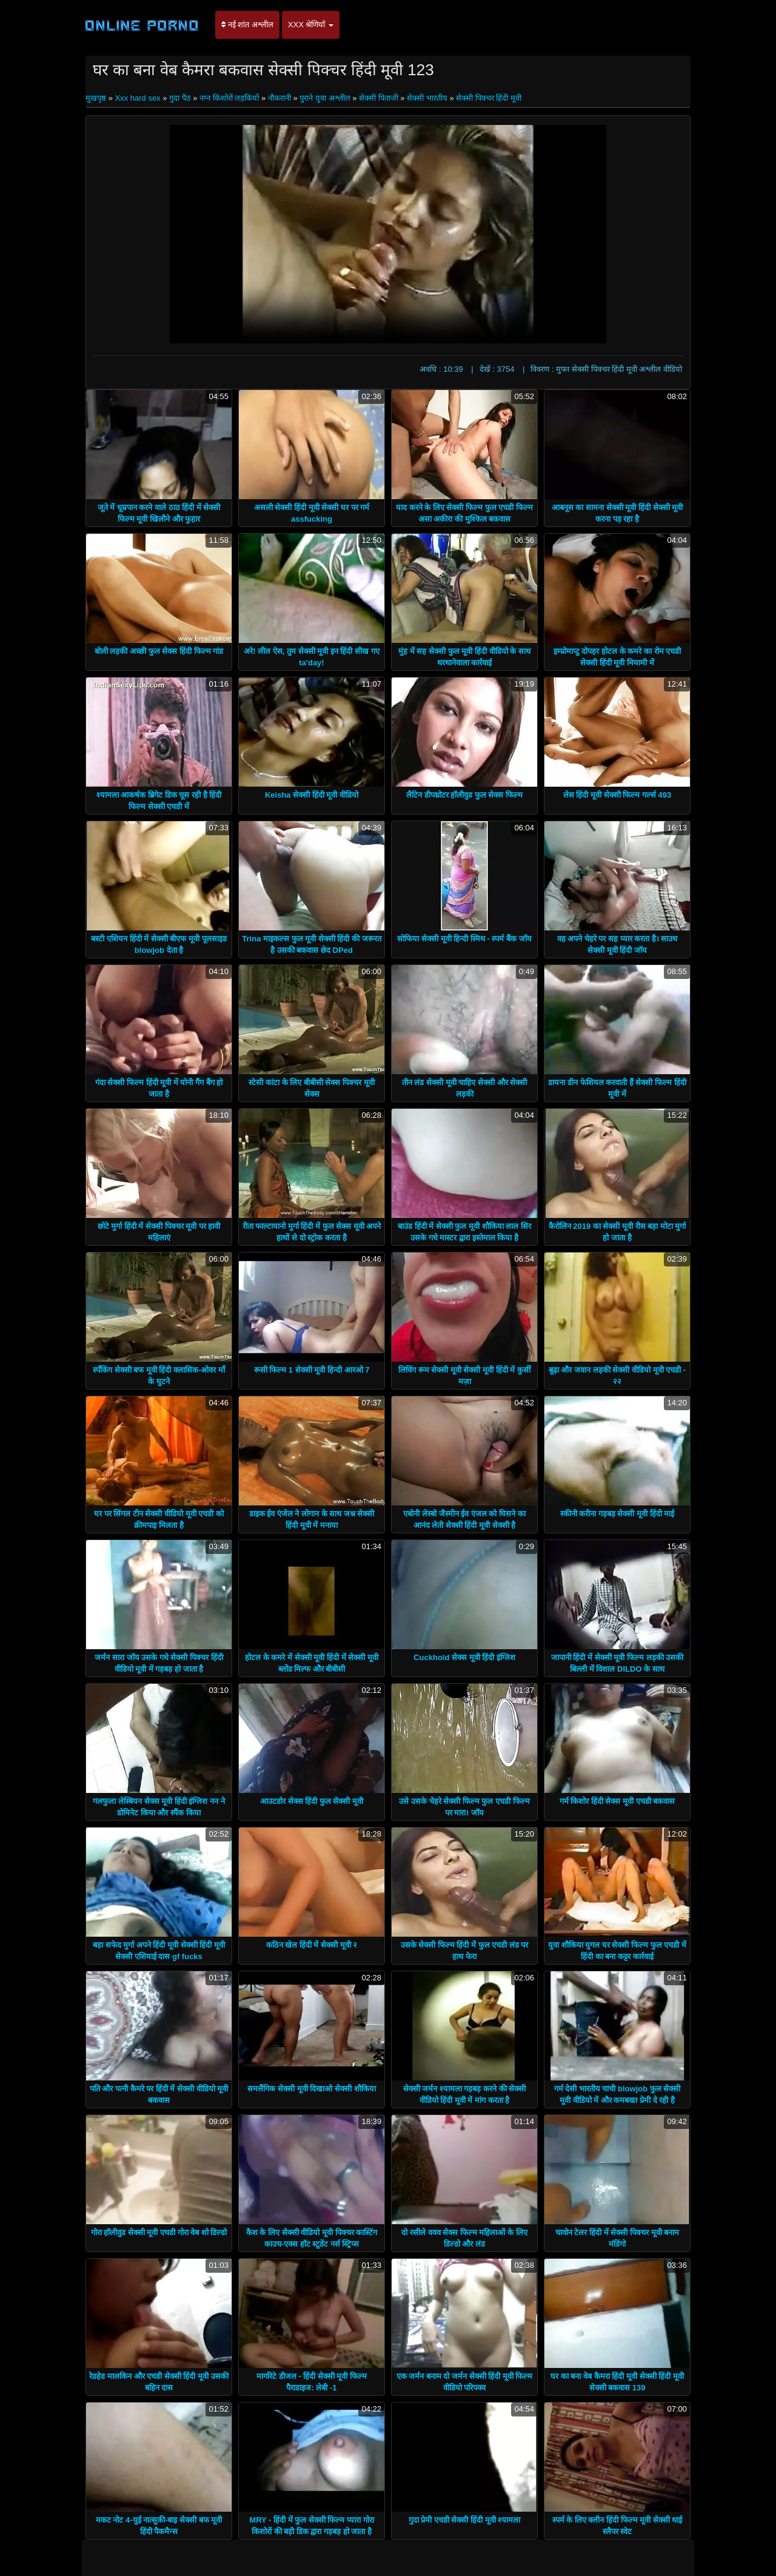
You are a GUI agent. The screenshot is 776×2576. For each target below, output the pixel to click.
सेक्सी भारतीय (427, 98)
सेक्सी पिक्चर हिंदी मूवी (488, 98)
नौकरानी (279, 98)
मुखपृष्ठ (97, 98)
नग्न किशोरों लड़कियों (229, 98)
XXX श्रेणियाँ (310, 24)
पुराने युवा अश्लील (324, 98)
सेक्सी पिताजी (378, 98)
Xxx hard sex (137, 98)
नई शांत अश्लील (247, 24)
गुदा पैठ (180, 98)
